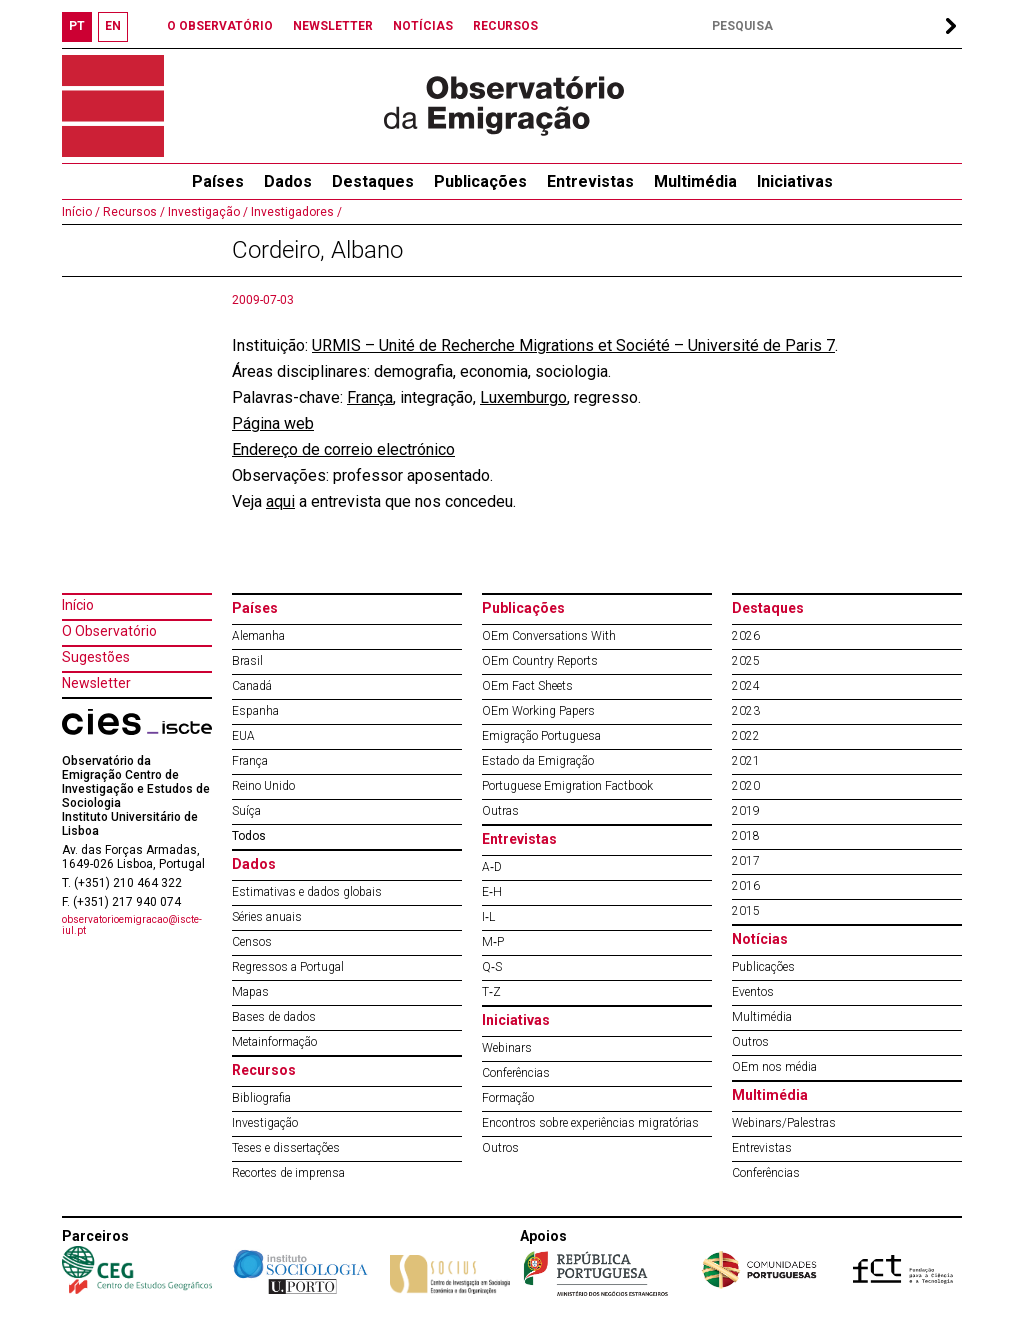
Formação (508, 1098)
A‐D (492, 867)
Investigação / (206, 212)
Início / (81, 212)
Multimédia (695, 181)
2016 (746, 886)
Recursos (264, 1070)
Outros (500, 1148)
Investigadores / (295, 212)
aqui (280, 501)
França (370, 397)
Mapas (250, 992)
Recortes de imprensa (288, 1173)
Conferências (516, 1073)
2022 (746, 736)
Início (78, 605)
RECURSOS (505, 26)
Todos (249, 836)
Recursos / (132, 212)
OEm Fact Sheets (527, 686)
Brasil (247, 661)
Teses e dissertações (286, 1148)
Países (255, 608)
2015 (746, 911)
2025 (746, 661)
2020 (746, 786)
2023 (746, 711)
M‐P (493, 942)
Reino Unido (263, 786)
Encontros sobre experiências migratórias (590, 1123)
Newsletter (96, 683)
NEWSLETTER (333, 26)
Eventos (753, 992)
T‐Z (491, 992)
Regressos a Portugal (288, 967)
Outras (500, 811)
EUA (243, 736)
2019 (746, 811)
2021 (746, 761)
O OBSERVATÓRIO (220, 26)
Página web (273, 423)
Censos (252, 942)
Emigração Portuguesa (541, 736)
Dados (288, 181)
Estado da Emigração (538, 761)
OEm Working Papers (538, 711)
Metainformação (274, 1042)
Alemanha (258, 636)
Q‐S (492, 967)
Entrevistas (590, 181)
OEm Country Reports (540, 661)
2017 (746, 861)
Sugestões (96, 657)
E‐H (492, 892)
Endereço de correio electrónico (343, 449)
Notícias (760, 939)
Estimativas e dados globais (307, 892)
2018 (746, 836)
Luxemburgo (523, 397)
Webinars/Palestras (784, 1123)
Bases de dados (274, 1017)
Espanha (255, 711)
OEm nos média (774, 1067)
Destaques (373, 181)
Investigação (265, 1123)
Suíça (246, 811)
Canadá (252, 686)
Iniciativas (795, 181)
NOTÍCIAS (423, 26)
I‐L (488, 917)
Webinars (507, 1048)
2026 (746, 636)
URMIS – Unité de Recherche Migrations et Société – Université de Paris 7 (573, 345)
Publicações (480, 181)
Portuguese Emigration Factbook (567, 786)
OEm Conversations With (549, 636)
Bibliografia (261, 1098)
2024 (746, 686)
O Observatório (109, 631)
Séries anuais (267, 917)
